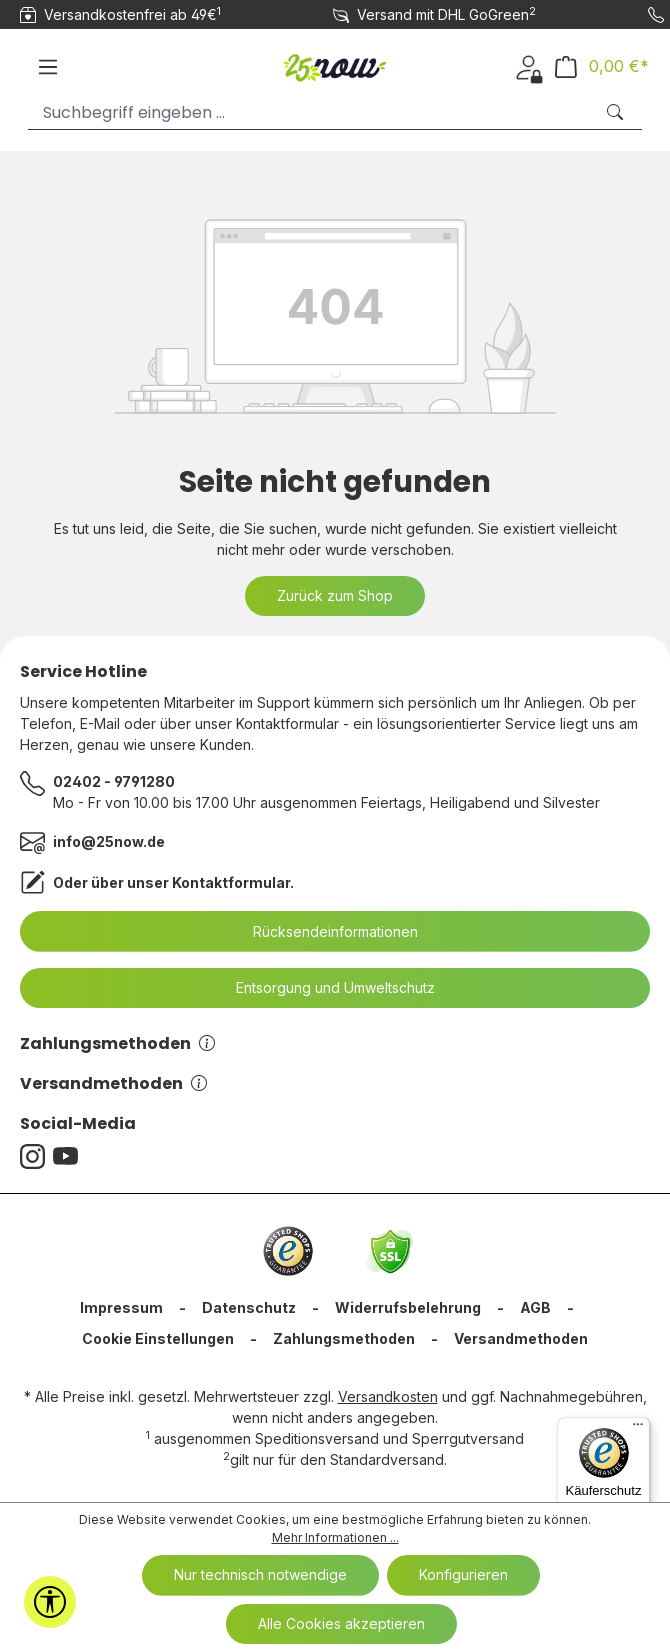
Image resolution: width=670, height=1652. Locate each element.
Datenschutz (249, 1307)
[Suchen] (617, 112)
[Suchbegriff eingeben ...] (310, 112)
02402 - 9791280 (114, 781)
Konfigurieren (463, 1574)
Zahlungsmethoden (117, 1043)
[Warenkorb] (602, 66)
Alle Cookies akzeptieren (341, 1623)
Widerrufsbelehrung (408, 1307)
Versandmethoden (113, 1083)
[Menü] (48, 67)
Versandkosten (388, 1396)
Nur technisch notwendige (260, 1574)
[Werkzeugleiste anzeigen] (50, 1602)
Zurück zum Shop (335, 595)
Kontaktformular (231, 882)
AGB (535, 1307)
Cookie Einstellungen (158, 1338)
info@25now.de (109, 841)
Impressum (121, 1307)
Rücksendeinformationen (323, 932)
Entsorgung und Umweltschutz (323, 988)
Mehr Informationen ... (335, 1537)
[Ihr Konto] (528, 66)
